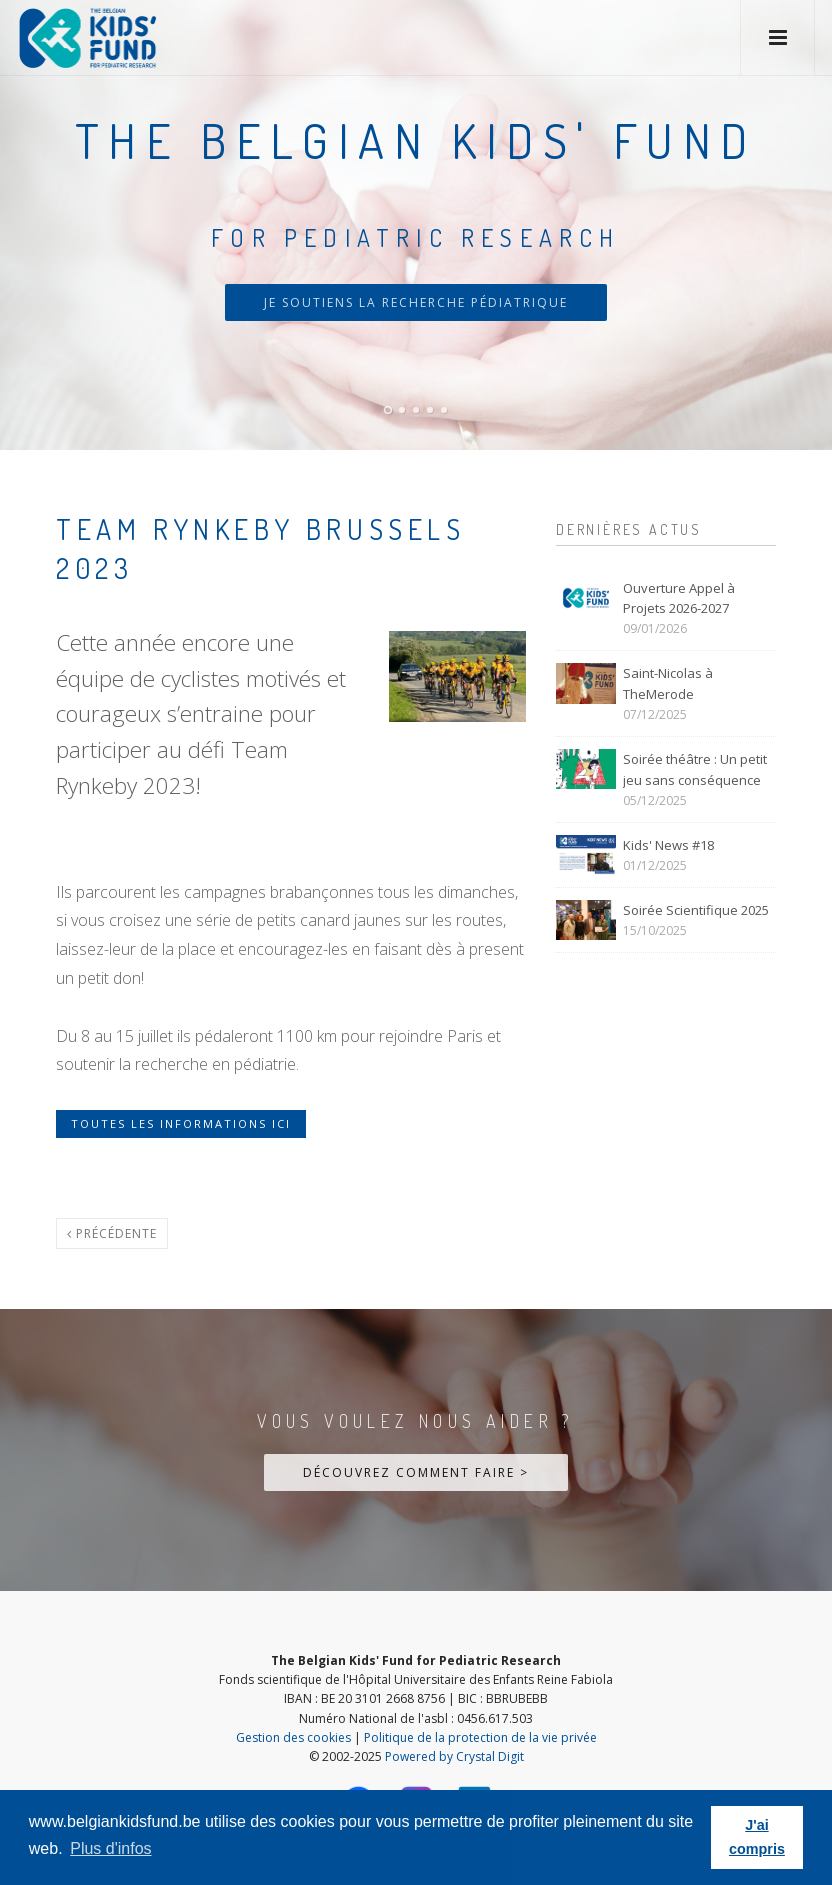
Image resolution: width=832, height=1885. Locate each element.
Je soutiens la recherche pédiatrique (416, 302)
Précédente (112, 1233)
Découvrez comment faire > (416, 1472)
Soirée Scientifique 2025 (696, 910)
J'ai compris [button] (757, 1837)
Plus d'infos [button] (110, 1848)
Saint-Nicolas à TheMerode (668, 683)
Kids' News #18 (668, 845)
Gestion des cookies (293, 1737)
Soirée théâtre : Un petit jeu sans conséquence (695, 769)
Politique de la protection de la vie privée (480, 1737)
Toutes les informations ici (181, 1123)
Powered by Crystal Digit (454, 1756)
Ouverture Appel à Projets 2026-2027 (679, 598)
